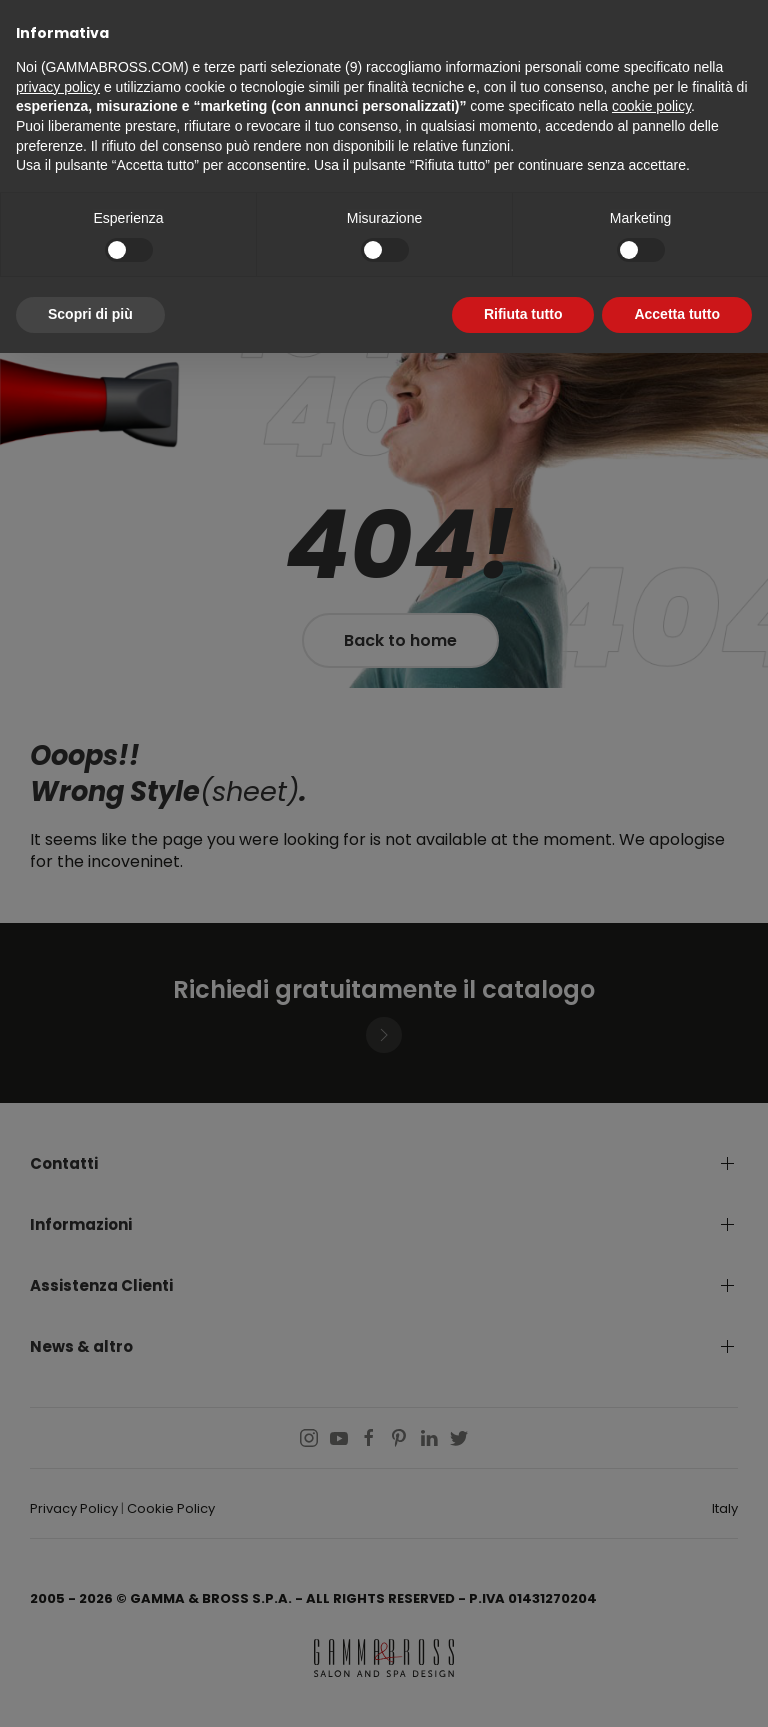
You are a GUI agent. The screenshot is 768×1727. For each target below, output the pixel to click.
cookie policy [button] (651, 106)
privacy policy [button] (58, 87)
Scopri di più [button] (90, 314)
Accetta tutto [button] (677, 314)
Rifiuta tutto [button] (523, 314)
